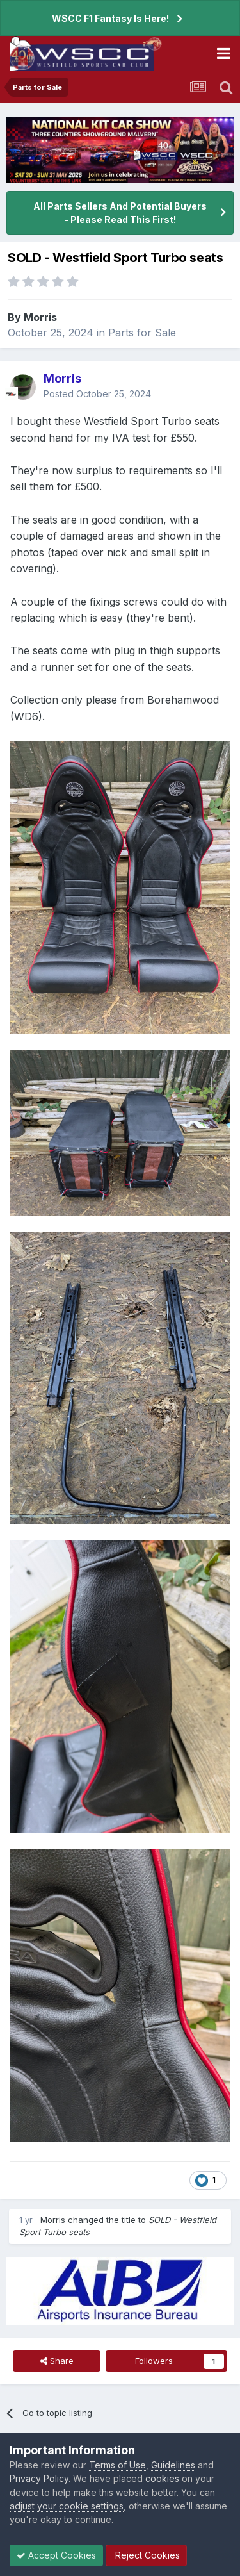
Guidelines (173, 2464)
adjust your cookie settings (67, 2505)
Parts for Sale (142, 332)
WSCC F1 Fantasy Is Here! (110, 18)
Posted (97, 393)
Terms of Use (117, 2464)
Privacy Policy (39, 2478)
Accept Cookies (56, 2555)
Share (57, 2360)
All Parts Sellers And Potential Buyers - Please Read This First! (120, 213)
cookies (162, 2478)
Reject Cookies (146, 2555)
